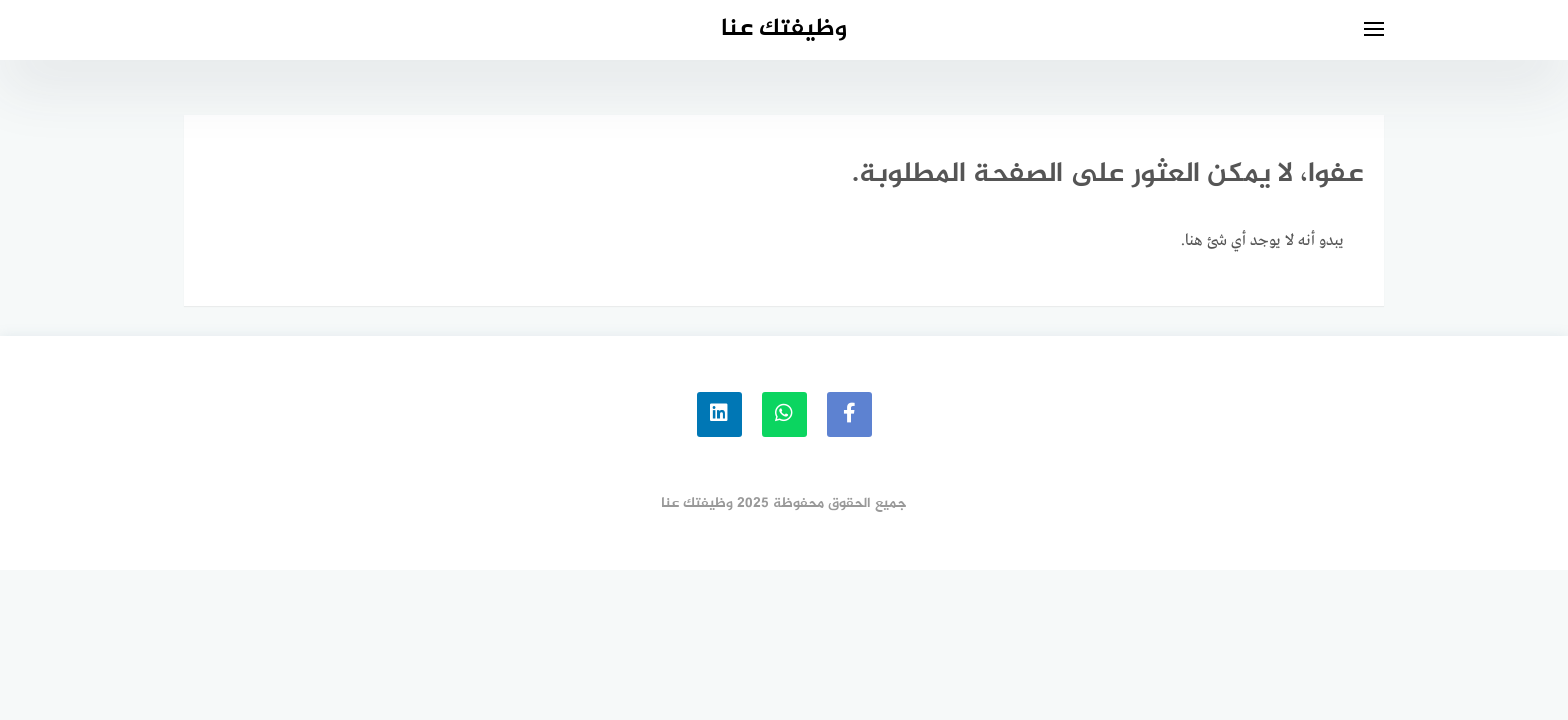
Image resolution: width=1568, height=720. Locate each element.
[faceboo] (849, 414)
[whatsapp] (784, 414)
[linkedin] (719, 414)
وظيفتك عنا (784, 29)
